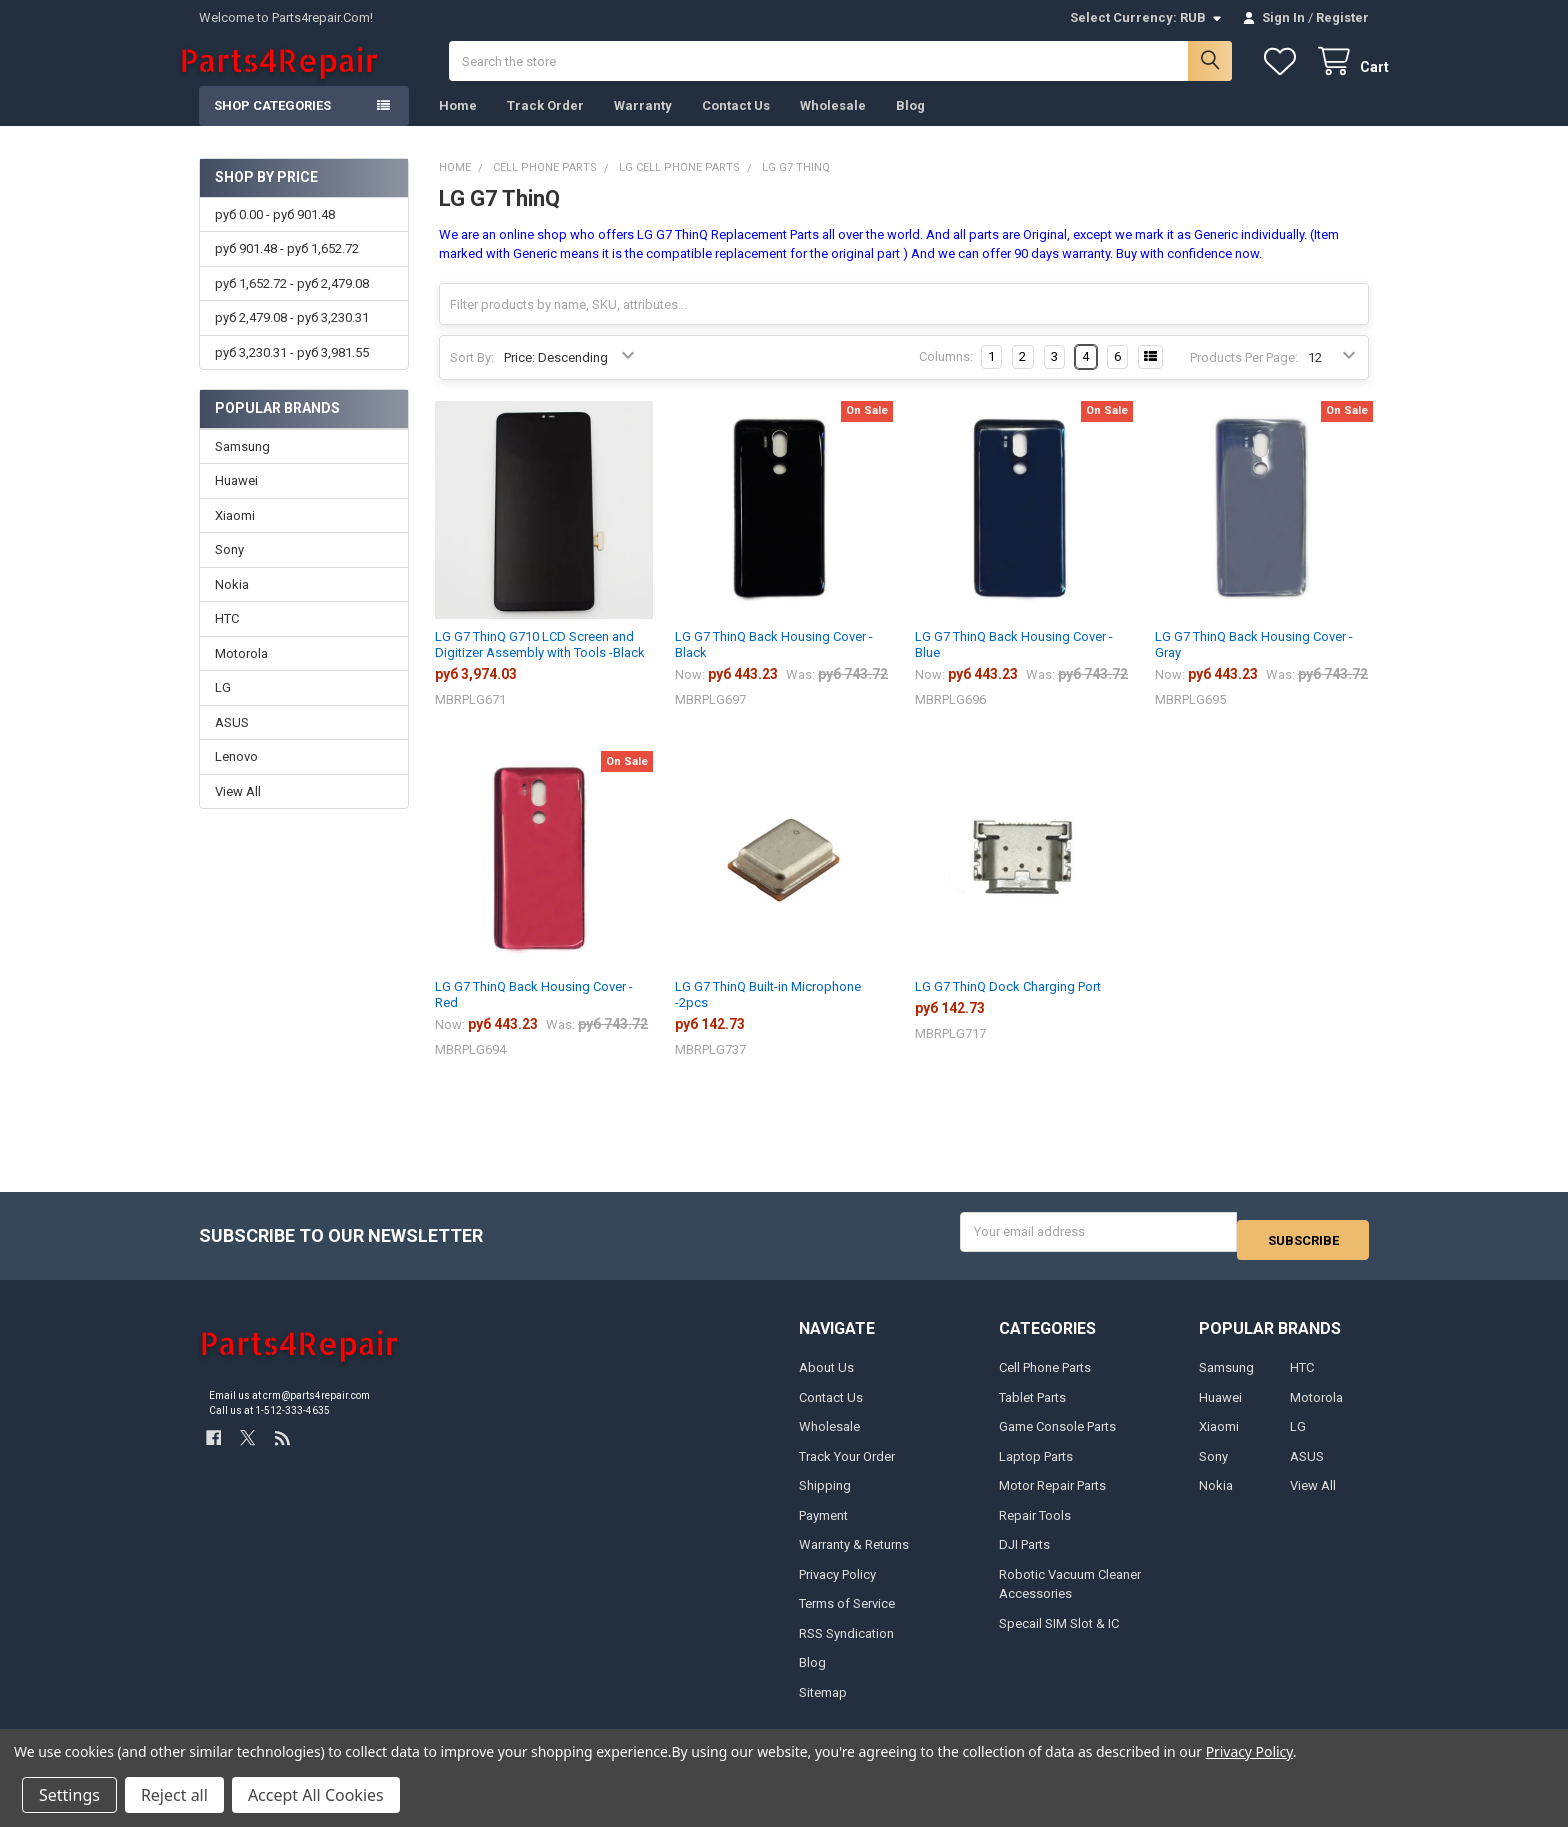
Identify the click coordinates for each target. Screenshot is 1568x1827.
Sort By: (472, 377)
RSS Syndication (846, 1644)
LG (223, 707)
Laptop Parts (1036, 1467)
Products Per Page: (1244, 377)
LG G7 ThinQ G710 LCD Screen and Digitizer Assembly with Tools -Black (540, 664)
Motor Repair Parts (1052, 1497)
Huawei (236, 500)
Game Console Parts (1057, 1438)
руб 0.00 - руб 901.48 (275, 234)
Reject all (174, 1795)
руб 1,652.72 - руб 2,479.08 (292, 303)
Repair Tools (1035, 1526)
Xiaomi (235, 535)
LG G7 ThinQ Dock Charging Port (1008, 1006)
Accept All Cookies (316, 1795)
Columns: (946, 376)
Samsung (242, 466)
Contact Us (736, 125)
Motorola (241, 673)
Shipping (825, 1497)
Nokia (232, 604)
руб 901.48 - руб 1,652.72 (287, 268)
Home (458, 125)
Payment (823, 1526)
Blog (910, 125)
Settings (69, 1795)
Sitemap (823, 1703)
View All (238, 811)
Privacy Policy (837, 1585)
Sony (229, 569)
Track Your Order (847, 1467)
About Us (826, 1379)
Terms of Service (847, 1615)
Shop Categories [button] (272, 125)
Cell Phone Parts (1045, 1379)
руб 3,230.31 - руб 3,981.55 (292, 371)
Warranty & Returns (854, 1556)
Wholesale (833, 125)
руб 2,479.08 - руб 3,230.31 (292, 337)
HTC (227, 638)
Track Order (545, 125)
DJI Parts (1024, 1556)
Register (1342, 17)
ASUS (232, 742)
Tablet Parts (1032, 1408)
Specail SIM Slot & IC (1059, 1634)
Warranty (643, 125)
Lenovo (236, 776)
